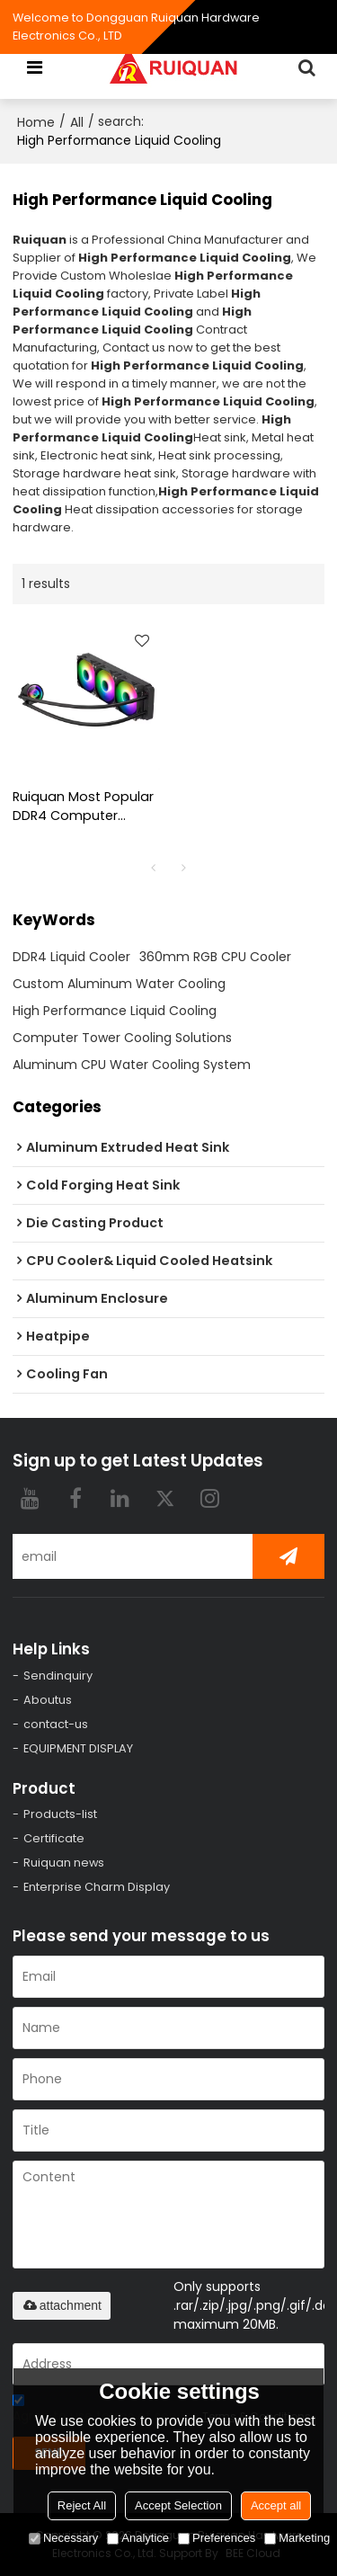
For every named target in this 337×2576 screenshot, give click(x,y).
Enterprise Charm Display (96, 1886)
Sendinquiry (58, 1675)
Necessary (63, 2538)
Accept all (276, 2505)
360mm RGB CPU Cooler (215, 957)
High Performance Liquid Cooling (115, 1011)
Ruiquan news (63, 1862)
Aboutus (47, 1699)
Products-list (60, 1814)
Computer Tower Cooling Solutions (122, 1038)
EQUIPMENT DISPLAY (78, 1748)
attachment (62, 2305)
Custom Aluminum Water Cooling (119, 984)
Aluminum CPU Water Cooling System (132, 1065)
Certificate (53, 1838)
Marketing (297, 2538)
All (77, 122)
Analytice (138, 2538)
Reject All (82, 2505)
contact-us (55, 1724)
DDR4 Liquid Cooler (71, 957)
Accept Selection (178, 2505)
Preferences (216, 2538)
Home (36, 122)
